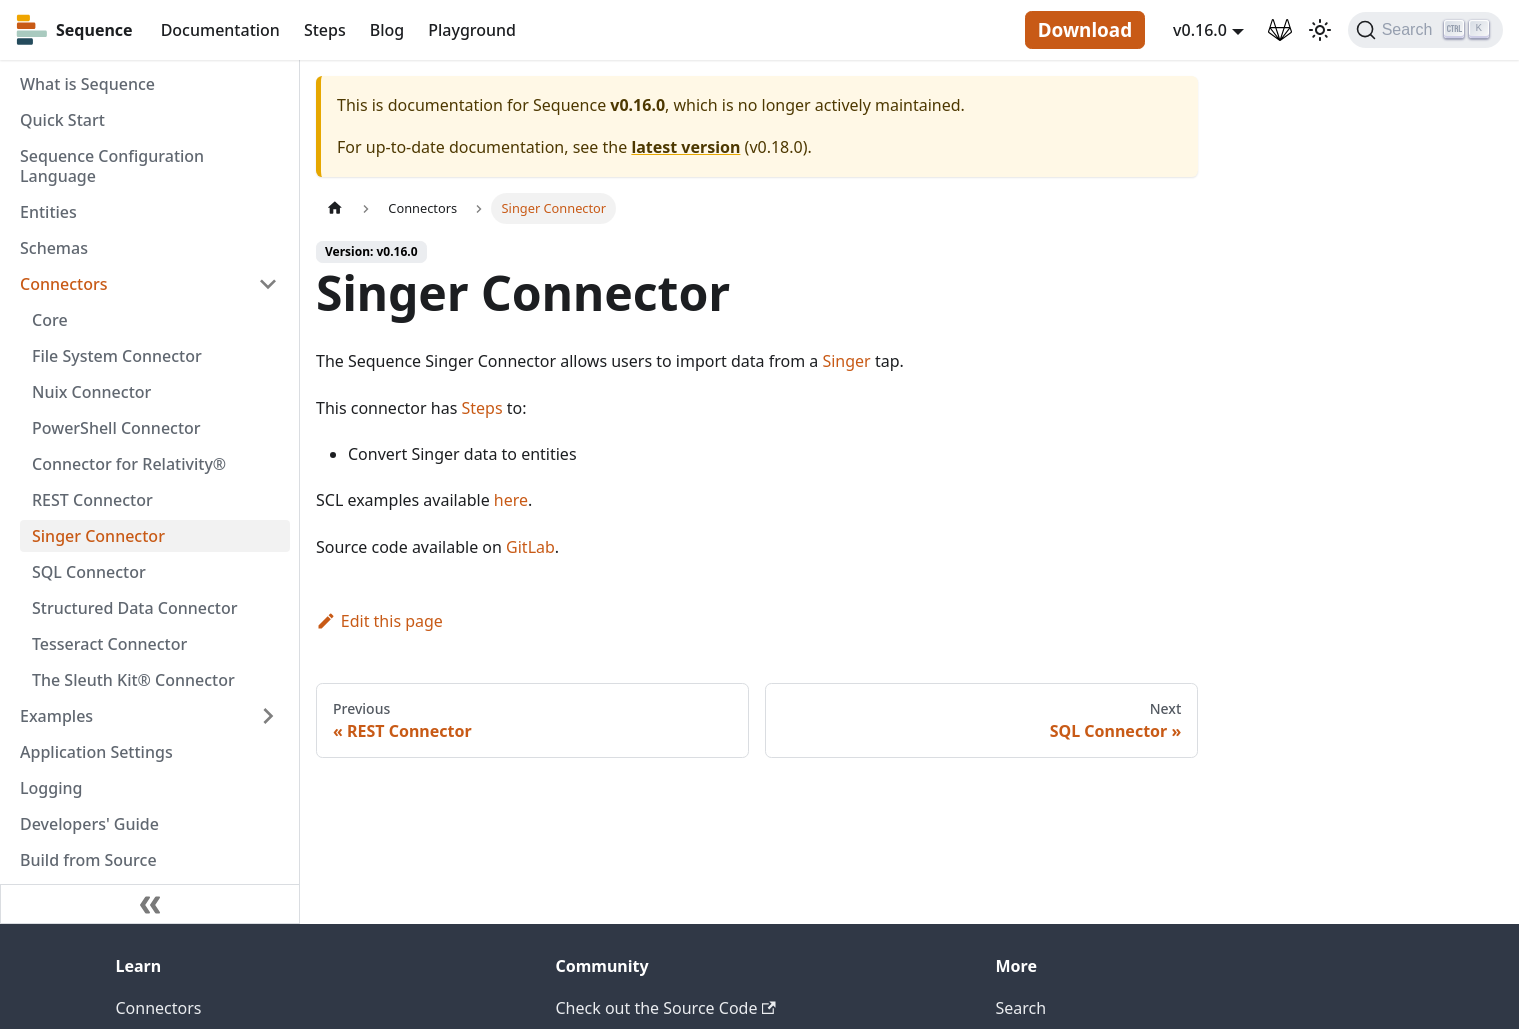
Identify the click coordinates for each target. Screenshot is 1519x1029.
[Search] (1425, 30)
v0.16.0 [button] (1200, 30)
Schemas (54, 248)
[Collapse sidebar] (150, 904)
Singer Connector (98, 536)
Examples (56, 716)
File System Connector (117, 356)
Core (50, 320)
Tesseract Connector (109, 644)
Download (1085, 30)
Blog (387, 30)
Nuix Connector (91, 392)
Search (1021, 1008)
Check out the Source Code (666, 1008)
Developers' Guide (89, 824)
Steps (325, 30)
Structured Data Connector (134, 608)
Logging (51, 788)
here (511, 500)
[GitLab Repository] (1280, 30)
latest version (685, 147)
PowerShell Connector (116, 428)
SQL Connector (89, 572)
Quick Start (62, 120)
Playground (472, 30)
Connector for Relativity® (129, 464)
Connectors (64, 284)
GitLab (530, 547)
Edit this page (379, 621)
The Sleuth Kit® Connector (133, 680)
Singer (846, 361)
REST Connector (92, 500)
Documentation (220, 30)
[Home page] (335, 208)
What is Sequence (87, 84)
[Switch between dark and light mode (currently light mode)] (1320, 30)
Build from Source (88, 860)
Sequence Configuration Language (112, 166)
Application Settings (96, 752)
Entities (48, 212)
